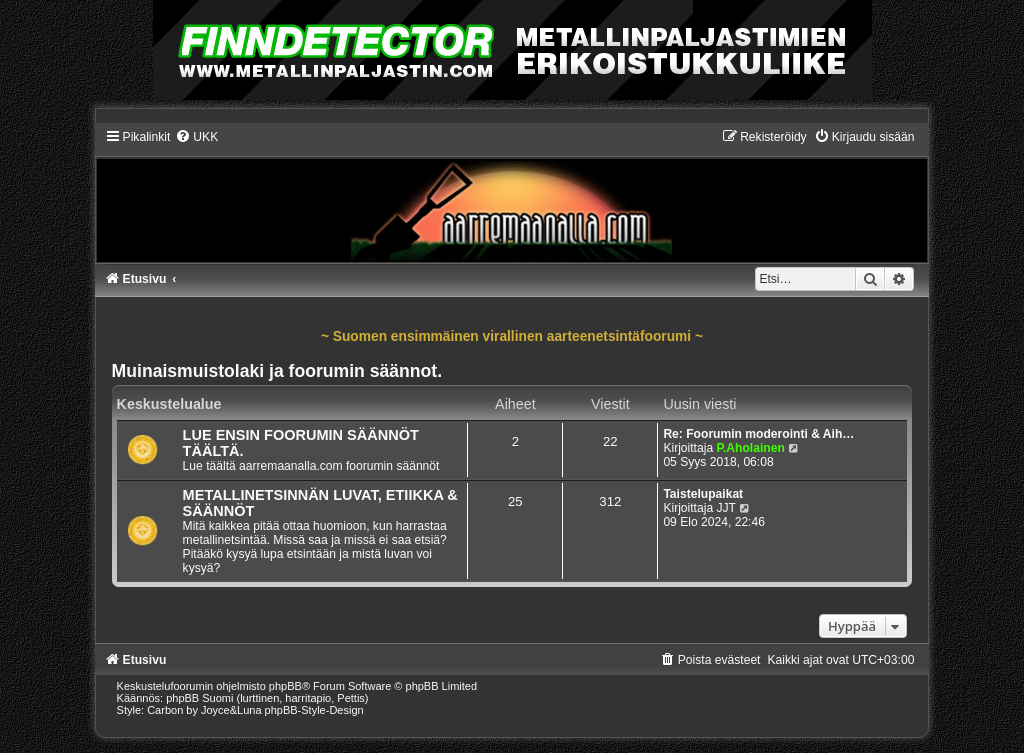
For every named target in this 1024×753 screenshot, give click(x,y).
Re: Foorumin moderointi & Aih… (758, 434)
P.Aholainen (750, 448)
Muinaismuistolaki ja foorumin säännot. (277, 371)
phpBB (285, 686)
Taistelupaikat (703, 494)
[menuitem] (196, 137)
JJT (725, 508)
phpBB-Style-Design (314, 710)
